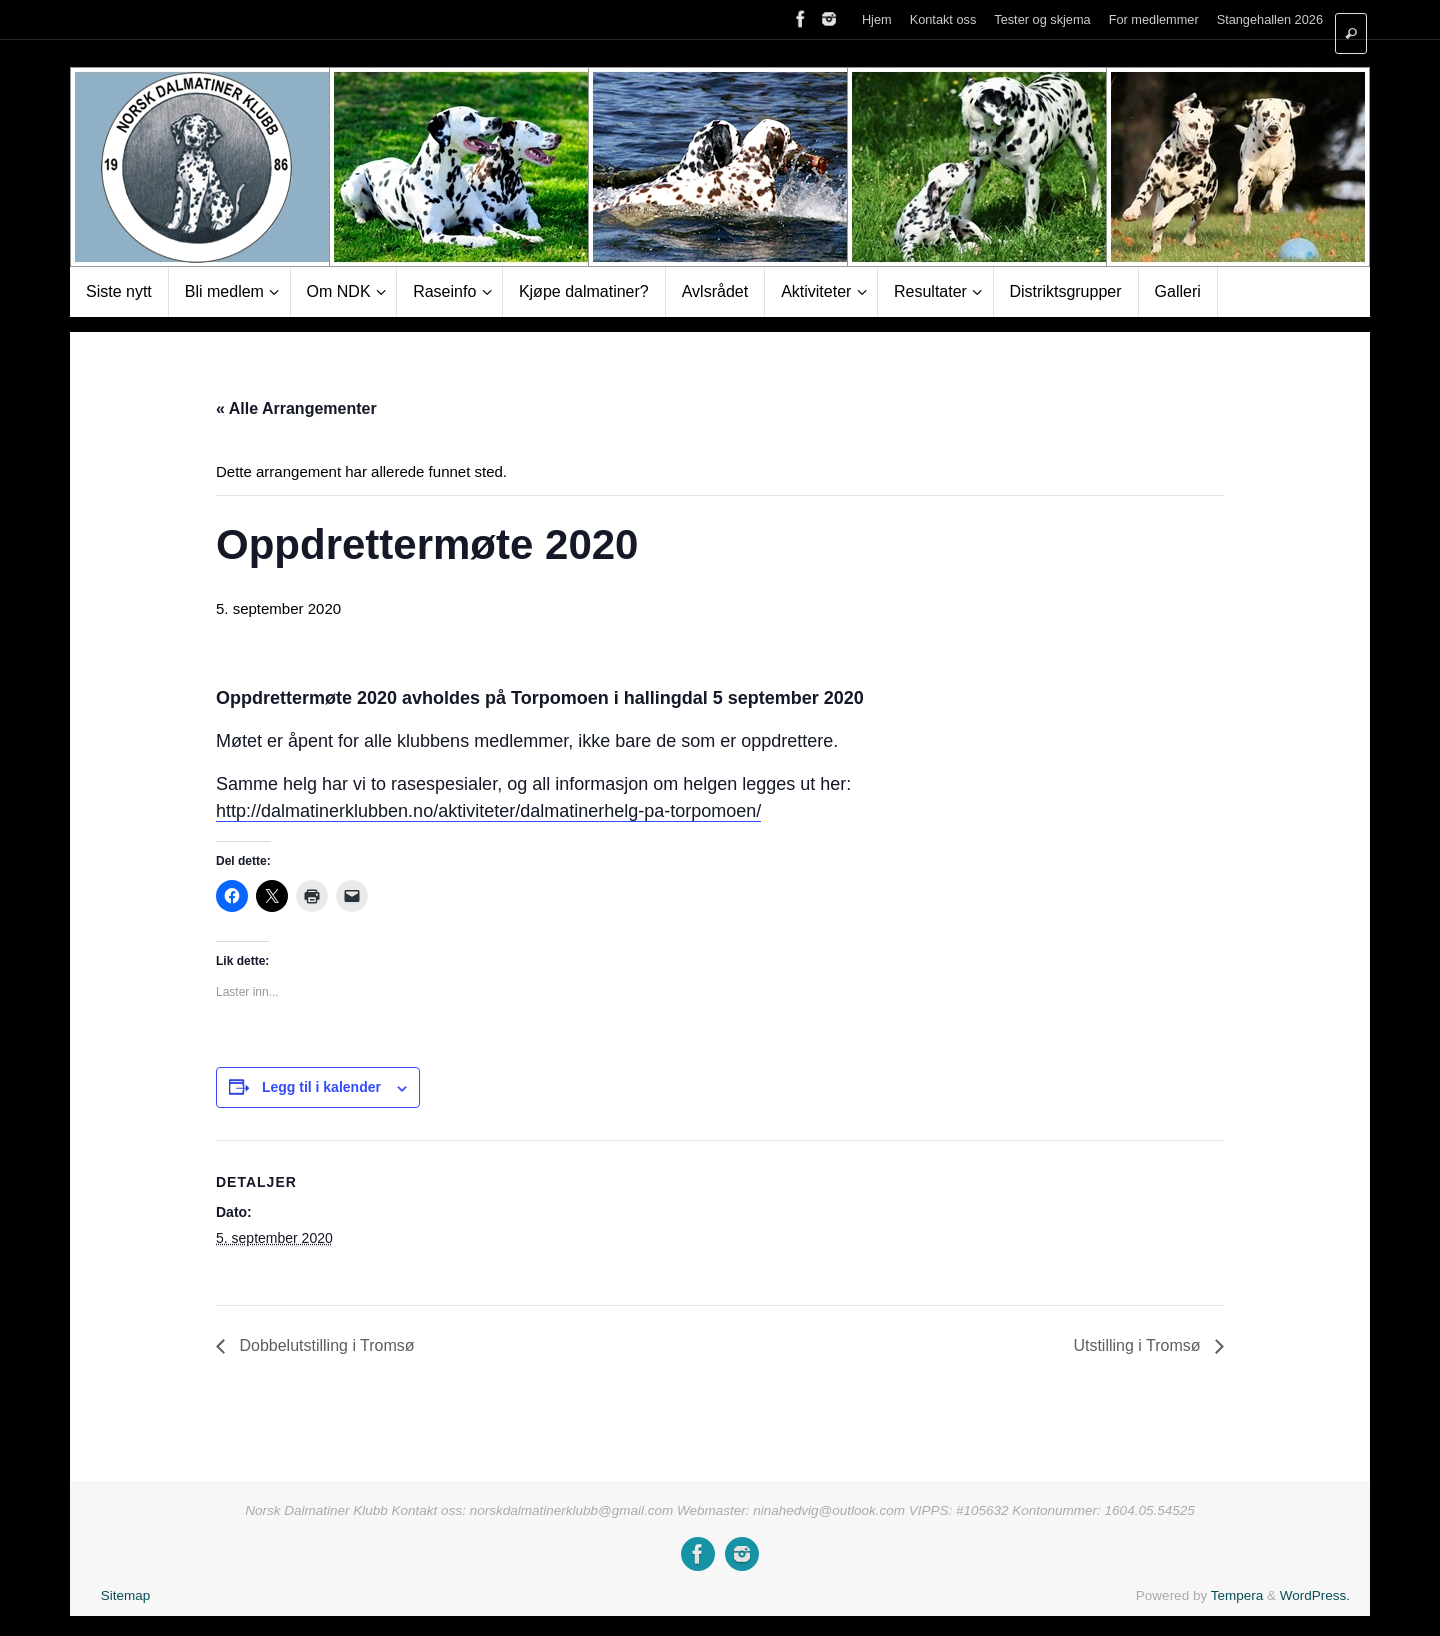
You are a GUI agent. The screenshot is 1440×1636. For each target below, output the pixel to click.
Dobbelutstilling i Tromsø (325, 1345)
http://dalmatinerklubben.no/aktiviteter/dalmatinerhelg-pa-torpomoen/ (488, 811)
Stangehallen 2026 (1270, 19)
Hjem (877, 19)
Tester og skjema (1042, 19)
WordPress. (1315, 1595)
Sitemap (126, 1595)
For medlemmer (1154, 19)
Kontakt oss (943, 19)
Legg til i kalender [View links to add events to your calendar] (321, 1087)
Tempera (1237, 1595)
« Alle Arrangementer (296, 408)
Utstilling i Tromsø (1139, 1345)
